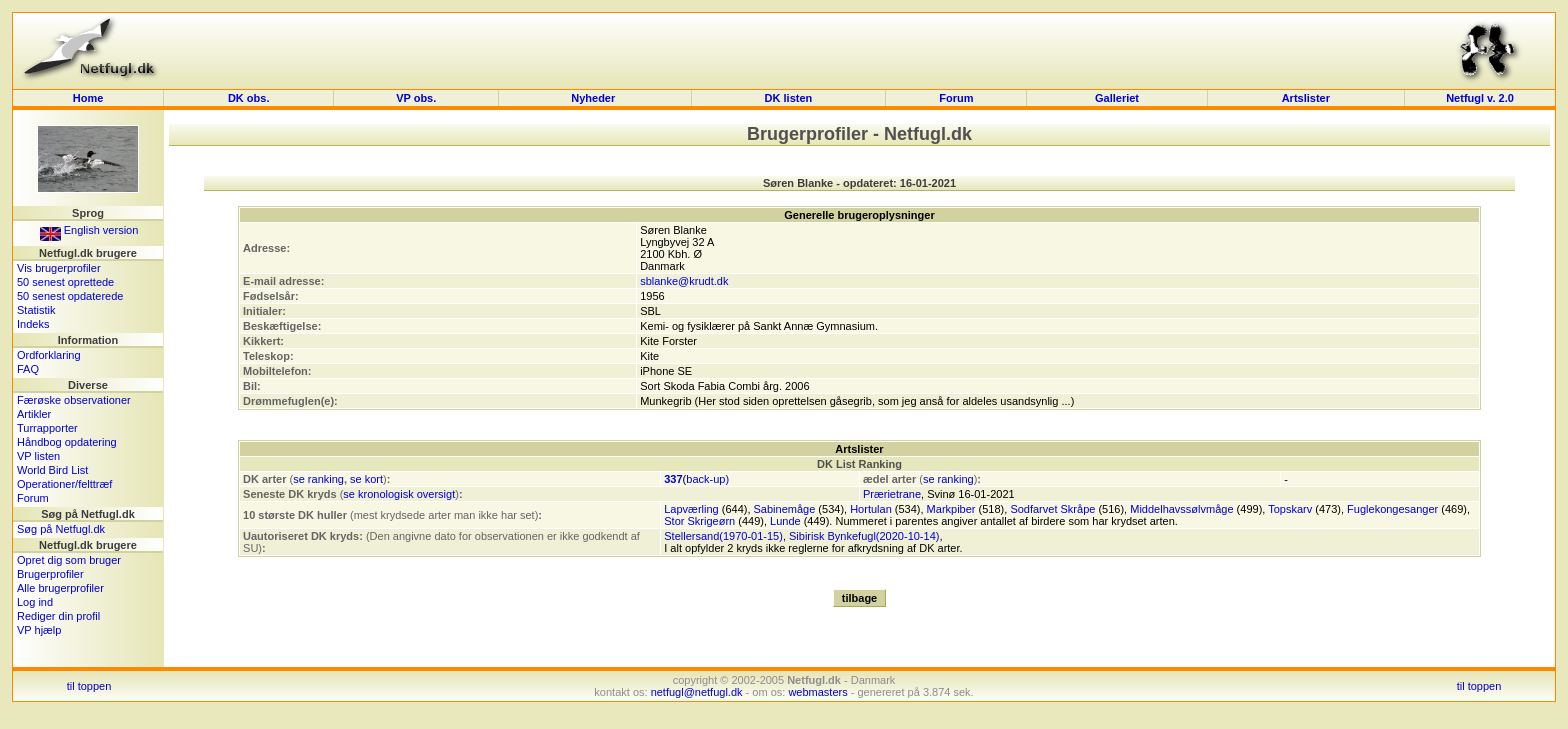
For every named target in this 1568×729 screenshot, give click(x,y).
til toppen (89, 686)
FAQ (28, 369)
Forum (956, 98)
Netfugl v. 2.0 (1480, 98)
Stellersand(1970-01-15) (723, 536)
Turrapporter (47, 428)
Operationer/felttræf (64, 484)
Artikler (34, 414)
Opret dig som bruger (69, 560)
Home (88, 98)
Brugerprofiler (50, 574)
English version (89, 230)
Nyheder (594, 98)
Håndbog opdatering (67, 442)
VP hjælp (39, 630)
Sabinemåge (785, 509)
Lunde (785, 521)
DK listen (789, 98)
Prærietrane (892, 494)
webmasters (817, 692)
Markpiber (951, 509)
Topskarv (1290, 509)
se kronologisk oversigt (399, 494)
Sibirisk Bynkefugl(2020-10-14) (864, 536)
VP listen (38, 456)
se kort (366, 479)
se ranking (318, 479)
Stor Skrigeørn (699, 521)
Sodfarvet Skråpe (1052, 509)
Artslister (1306, 98)
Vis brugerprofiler (59, 268)
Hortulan (871, 509)
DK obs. (249, 98)
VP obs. (416, 98)
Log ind (35, 602)
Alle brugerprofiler (60, 588)
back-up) (707, 479)
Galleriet (1117, 98)
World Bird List (52, 470)
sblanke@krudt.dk (684, 281)
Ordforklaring (49, 355)
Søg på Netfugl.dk (61, 529)
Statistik (36, 310)
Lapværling (691, 509)
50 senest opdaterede (70, 296)
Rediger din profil (58, 616)
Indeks (33, 324)
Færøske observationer (74, 400)
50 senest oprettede (65, 282)
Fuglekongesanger (1392, 509)
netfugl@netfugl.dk (697, 692)
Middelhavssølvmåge (1181, 509)
